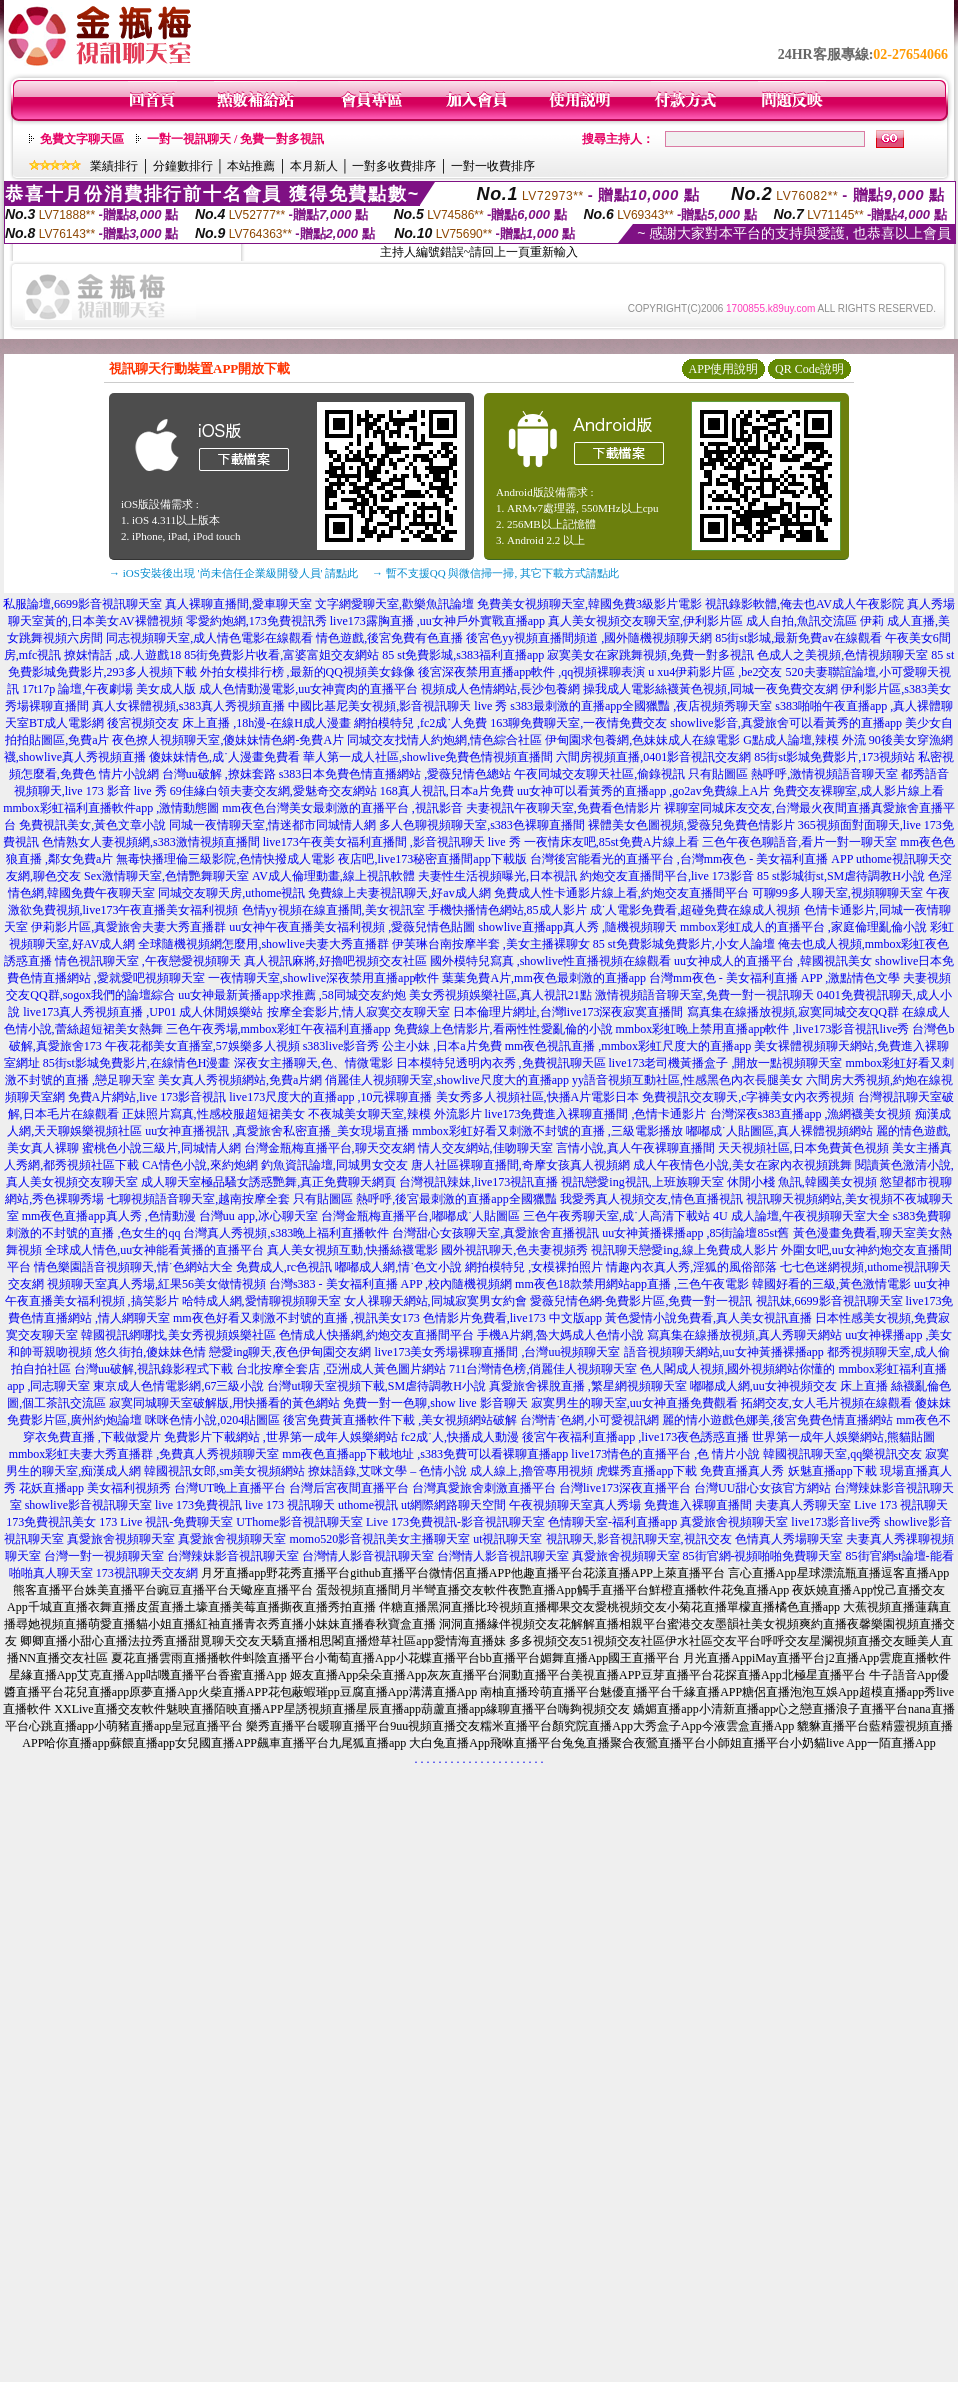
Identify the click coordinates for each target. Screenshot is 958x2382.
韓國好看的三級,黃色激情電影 (831, 1284)
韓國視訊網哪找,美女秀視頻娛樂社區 (178, 1335)
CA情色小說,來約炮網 (200, 1165)
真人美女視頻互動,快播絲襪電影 (352, 1250)
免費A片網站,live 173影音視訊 (147, 1097)
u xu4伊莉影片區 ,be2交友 (715, 672)
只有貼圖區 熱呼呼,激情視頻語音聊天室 (793, 774)
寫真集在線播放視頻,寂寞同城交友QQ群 (793, 1012)
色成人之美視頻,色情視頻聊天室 (842, 655)
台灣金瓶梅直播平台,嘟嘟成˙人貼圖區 (420, 1216)
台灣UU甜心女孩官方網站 (762, 1488)
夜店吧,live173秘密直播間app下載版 (432, 859)
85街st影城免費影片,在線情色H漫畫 (137, 1063)
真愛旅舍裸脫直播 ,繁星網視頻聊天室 (588, 1386)
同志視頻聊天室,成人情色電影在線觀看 (209, 638)
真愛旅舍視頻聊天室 (734, 1522)
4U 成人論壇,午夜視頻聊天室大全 (801, 1216)
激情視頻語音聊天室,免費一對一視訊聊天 (704, 995)
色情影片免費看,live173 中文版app (514, 1318)
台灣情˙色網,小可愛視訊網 (589, 1420)
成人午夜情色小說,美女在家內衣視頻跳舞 (742, 1165)
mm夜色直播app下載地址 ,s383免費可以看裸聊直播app (425, 1454)
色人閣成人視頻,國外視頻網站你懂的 (737, 1369)
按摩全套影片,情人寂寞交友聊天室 (358, 1012)
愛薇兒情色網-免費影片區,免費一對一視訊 (641, 1301)
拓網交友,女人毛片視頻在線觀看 (826, 1403)
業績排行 (114, 166)
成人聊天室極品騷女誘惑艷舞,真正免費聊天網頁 (268, 1182)
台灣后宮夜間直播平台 (349, 1488)
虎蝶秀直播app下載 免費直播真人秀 (690, 1471)
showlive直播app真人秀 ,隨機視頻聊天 (577, 927)
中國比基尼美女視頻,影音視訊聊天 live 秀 (397, 706)
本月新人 (314, 166)
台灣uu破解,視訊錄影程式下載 (153, 1369)
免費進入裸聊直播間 (698, 1505)
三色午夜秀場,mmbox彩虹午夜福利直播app (278, 1029)
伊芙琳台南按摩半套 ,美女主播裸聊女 (491, 944)
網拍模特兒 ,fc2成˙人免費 (420, 723)
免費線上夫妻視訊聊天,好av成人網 (399, 893)
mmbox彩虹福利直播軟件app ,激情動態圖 (111, 808)
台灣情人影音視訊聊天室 (368, 1556)
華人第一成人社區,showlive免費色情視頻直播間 (428, 757)
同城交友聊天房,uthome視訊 (231, 893)
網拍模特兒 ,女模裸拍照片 (534, 1267)
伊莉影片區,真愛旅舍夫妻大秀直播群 (128, 927)
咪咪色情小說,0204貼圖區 (212, 1420)
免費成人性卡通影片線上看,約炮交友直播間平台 (621, 893)
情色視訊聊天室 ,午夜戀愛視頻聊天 (148, 961)
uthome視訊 (368, 1505)
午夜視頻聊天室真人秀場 (575, 1505)
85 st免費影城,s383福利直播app (463, 655)
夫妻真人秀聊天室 (803, 1505)
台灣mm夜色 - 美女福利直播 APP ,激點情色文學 (774, 978)
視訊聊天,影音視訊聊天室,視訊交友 (639, 1539)
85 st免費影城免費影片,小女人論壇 (684, 944)
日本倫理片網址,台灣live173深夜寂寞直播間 (568, 1012)
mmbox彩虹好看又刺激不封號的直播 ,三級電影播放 (547, 1131)
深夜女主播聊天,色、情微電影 (313, 1063)
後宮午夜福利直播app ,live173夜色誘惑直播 (635, 1437)
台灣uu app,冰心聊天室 (258, 1216)
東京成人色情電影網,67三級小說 (178, 1386)
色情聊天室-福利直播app (612, 1522)
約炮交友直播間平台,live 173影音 (667, 876)
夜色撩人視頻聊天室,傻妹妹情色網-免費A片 (228, 740)
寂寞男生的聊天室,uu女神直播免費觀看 (634, 1403)
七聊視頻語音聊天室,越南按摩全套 (198, 1199)
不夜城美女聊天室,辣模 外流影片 (395, 1114)
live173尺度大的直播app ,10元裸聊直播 (330, 1097)
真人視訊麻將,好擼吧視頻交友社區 (335, 961)
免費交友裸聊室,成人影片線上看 (858, 791)
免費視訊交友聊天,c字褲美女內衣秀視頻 (748, 1097)
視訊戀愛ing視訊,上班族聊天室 (642, 1182)
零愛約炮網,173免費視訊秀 (256, 621)
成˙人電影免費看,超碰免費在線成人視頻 (695, 910)
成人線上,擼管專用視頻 (531, 1471)
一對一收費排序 (493, 166)
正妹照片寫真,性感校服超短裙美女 (213, 1114)
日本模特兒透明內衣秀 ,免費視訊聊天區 (501, 1063)
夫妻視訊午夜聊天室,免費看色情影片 (563, 808)
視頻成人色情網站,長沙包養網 (500, 689)
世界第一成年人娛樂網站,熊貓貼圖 (843, 1437)
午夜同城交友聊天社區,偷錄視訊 (599, 774)
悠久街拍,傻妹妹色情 (150, 1352)
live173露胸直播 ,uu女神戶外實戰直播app (437, 621)
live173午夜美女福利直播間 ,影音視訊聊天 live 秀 (392, 842)
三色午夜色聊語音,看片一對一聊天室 (799, 842)
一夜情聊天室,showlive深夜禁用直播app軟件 (325, 978)
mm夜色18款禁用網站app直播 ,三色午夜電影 (632, 1284)
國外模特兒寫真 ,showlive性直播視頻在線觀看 (550, 961)
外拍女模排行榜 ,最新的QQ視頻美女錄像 (307, 672)
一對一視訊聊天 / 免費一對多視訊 (235, 139)
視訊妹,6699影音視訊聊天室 (829, 1301)
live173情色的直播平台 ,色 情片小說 (665, 1454)
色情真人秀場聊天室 (789, 1539)
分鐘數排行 (183, 166)
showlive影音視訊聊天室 (88, 1505)
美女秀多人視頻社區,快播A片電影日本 (538, 1097)
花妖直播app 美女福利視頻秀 (95, 1488)
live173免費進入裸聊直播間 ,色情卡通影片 (596, 1114)
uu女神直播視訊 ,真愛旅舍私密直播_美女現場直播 (277, 1131)
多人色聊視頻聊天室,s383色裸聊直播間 (482, 825)
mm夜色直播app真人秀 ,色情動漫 (109, 1216)
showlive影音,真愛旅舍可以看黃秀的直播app (786, 723)
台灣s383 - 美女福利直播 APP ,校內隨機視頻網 (390, 1284)
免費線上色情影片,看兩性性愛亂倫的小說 (503, 1029)
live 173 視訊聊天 (290, 1505)
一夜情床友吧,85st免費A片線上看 (612, 842)
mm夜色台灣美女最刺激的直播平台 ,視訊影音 (342, 808)
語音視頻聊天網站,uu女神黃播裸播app (724, 1352)
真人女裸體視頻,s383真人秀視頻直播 (189, 706)
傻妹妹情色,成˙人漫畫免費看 (224, 757)
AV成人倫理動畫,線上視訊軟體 (333, 876)
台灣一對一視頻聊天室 (104, 1556)
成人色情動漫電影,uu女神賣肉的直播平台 (308, 689)
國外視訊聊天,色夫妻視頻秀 (514, 1250)
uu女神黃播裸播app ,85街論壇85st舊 (695, 1233)
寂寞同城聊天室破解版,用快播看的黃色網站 (224, 1403)
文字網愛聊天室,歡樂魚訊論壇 (394, 604)
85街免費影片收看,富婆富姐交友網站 (281, 655)
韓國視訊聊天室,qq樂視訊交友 (842, 1454)
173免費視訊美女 (51, 1522)
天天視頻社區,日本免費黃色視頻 (803, 1148)
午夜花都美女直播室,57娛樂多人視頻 (202, 1046)
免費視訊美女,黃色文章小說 (92, 825)
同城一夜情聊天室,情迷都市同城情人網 (272, 825)
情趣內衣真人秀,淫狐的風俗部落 (691, 1267)
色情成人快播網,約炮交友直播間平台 (376, 1335)
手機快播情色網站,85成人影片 (507, 910)
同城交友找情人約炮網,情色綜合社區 (444, 740)
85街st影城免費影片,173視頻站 (834, 757)
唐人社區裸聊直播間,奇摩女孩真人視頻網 (520, 1165)
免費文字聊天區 (82, 139)
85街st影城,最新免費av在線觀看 (798, 638)
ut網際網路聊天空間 (453, 1505)
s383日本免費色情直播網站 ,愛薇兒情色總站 (395, 774)
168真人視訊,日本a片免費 (447, 791)
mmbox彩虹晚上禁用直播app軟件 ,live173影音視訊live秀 (763, 1029)
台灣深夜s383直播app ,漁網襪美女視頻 (811, 1114)
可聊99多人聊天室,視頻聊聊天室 (837, 893)
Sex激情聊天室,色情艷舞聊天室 (166, 876)
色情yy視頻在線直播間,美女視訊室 (333, 910)
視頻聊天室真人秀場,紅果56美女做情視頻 (156, 1284)
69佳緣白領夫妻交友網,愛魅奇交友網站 (273, 791)
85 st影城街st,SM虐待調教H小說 (841, 876)
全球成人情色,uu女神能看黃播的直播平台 (154, 1250)
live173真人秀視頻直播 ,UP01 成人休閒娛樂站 (143, 1012)
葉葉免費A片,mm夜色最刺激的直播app (544, 978)
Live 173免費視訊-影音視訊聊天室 (455, 1522)
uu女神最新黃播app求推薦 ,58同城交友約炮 (291, 995)
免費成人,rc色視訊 (284, 1267)
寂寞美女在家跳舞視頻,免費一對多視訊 (650, 655)
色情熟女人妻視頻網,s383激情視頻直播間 (151, 842)
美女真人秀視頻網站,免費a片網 (240, 1080)
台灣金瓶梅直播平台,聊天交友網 (329, 1148)
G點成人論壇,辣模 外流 (804, 740)
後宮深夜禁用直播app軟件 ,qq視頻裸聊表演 (531, 672)
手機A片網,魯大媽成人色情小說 (561, 1335)
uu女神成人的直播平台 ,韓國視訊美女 (773, 961)
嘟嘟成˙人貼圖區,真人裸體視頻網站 (779, 1131)
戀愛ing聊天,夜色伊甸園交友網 (290, 1352)
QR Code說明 (809, 369)
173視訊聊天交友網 (147, 1573)
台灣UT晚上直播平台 (230, 1488)
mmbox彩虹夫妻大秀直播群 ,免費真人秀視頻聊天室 (144, 1454)
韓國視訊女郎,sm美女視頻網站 (224, 1471)
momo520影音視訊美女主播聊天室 (379, 1539)
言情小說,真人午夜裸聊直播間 (635, 1148)
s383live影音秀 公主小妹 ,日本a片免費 (402, 1046)
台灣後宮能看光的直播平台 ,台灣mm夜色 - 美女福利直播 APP (691, 859)
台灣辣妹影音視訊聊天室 (233, 1556)
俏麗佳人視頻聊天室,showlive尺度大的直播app (447, 1080)
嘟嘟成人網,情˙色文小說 (398, 1267)
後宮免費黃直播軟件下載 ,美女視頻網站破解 (400, 1420)
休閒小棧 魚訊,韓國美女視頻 (802, 1182)
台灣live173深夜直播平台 (625, 1488)
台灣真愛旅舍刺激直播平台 (484, 1488)
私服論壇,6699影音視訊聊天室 (82, 604)
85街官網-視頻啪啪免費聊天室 (763, 1556)
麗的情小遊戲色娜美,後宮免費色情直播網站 (777, 1420)
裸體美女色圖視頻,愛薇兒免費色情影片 (691, 825)
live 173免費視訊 (198, 1505)
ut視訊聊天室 (507, 1539)
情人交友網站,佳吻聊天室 (485, 1148)
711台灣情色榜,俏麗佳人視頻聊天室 (543, 1369)
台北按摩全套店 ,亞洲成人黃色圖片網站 (341, 1369)
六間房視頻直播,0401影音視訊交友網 (653, 757)
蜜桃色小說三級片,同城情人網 (161, 1148)
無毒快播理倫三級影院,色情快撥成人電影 (225, 859)
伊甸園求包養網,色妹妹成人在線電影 (642, 740)
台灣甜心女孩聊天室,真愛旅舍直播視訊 (495, 1233)
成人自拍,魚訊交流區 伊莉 (815, 621)
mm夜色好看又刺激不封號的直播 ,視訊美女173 (296, 1318)
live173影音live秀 (836, 1522)
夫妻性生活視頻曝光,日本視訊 (497, 876)
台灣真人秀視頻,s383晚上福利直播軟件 (286, 1233)
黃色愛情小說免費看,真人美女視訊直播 (708, 1318)
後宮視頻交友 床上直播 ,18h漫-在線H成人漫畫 (229, 723)
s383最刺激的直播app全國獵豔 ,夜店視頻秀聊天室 (641, 706)
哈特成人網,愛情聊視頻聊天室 (261, 1301)
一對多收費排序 (394, 166)
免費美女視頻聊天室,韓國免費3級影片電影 (589, 604)
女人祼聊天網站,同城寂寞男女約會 (435, 1301)
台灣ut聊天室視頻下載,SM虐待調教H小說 (376, 1386)
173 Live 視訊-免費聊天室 (166, 1522)
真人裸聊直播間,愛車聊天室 (238, 604)
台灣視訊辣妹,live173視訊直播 (478, 1182)
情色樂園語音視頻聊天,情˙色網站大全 (133, 1267)
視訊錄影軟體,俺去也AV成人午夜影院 (804, 604)
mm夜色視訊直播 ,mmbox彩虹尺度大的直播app (628, 1046)
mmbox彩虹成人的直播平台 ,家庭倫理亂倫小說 (803, 927)
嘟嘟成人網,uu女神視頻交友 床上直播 (789, 1386)
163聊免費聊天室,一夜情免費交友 (578, 723)
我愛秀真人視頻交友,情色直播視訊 (651, 1199)
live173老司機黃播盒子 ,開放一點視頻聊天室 (726, 1063)
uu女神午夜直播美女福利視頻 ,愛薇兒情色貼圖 (352, 927)
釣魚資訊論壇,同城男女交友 (334, 1165)
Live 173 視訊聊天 (901, 1505)
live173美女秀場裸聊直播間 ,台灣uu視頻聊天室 (498, 1352)
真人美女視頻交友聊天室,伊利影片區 (645, 621)
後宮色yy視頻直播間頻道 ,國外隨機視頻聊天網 (589, 638)
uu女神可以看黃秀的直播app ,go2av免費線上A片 (643, 791)
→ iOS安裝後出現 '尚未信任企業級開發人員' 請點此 (233, 573)
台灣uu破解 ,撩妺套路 (220, 774)
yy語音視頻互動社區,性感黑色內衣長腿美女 (687, 1080)
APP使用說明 (723, 369)
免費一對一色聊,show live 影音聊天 (435, 1403)
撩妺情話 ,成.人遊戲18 (122, 655)
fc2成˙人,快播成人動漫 (460, 1437)
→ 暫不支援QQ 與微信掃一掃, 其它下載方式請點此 (495, 573)
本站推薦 (251, 166)
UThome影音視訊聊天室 (299, 1522)
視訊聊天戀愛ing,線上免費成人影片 (684, 1250)
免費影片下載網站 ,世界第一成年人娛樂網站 (281, 1437)
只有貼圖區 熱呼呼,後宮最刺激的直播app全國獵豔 (424, 1199)
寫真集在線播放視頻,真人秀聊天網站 (744, 1335)
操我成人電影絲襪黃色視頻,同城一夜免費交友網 (710, 689)
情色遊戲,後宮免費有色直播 (389, 638)
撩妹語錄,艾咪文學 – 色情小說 (387, 1471)
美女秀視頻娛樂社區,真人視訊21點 (500, 995)
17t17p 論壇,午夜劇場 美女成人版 (109, 689)
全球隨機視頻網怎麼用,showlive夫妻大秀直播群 (263, 944)
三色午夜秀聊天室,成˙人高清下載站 (616, 1216)
